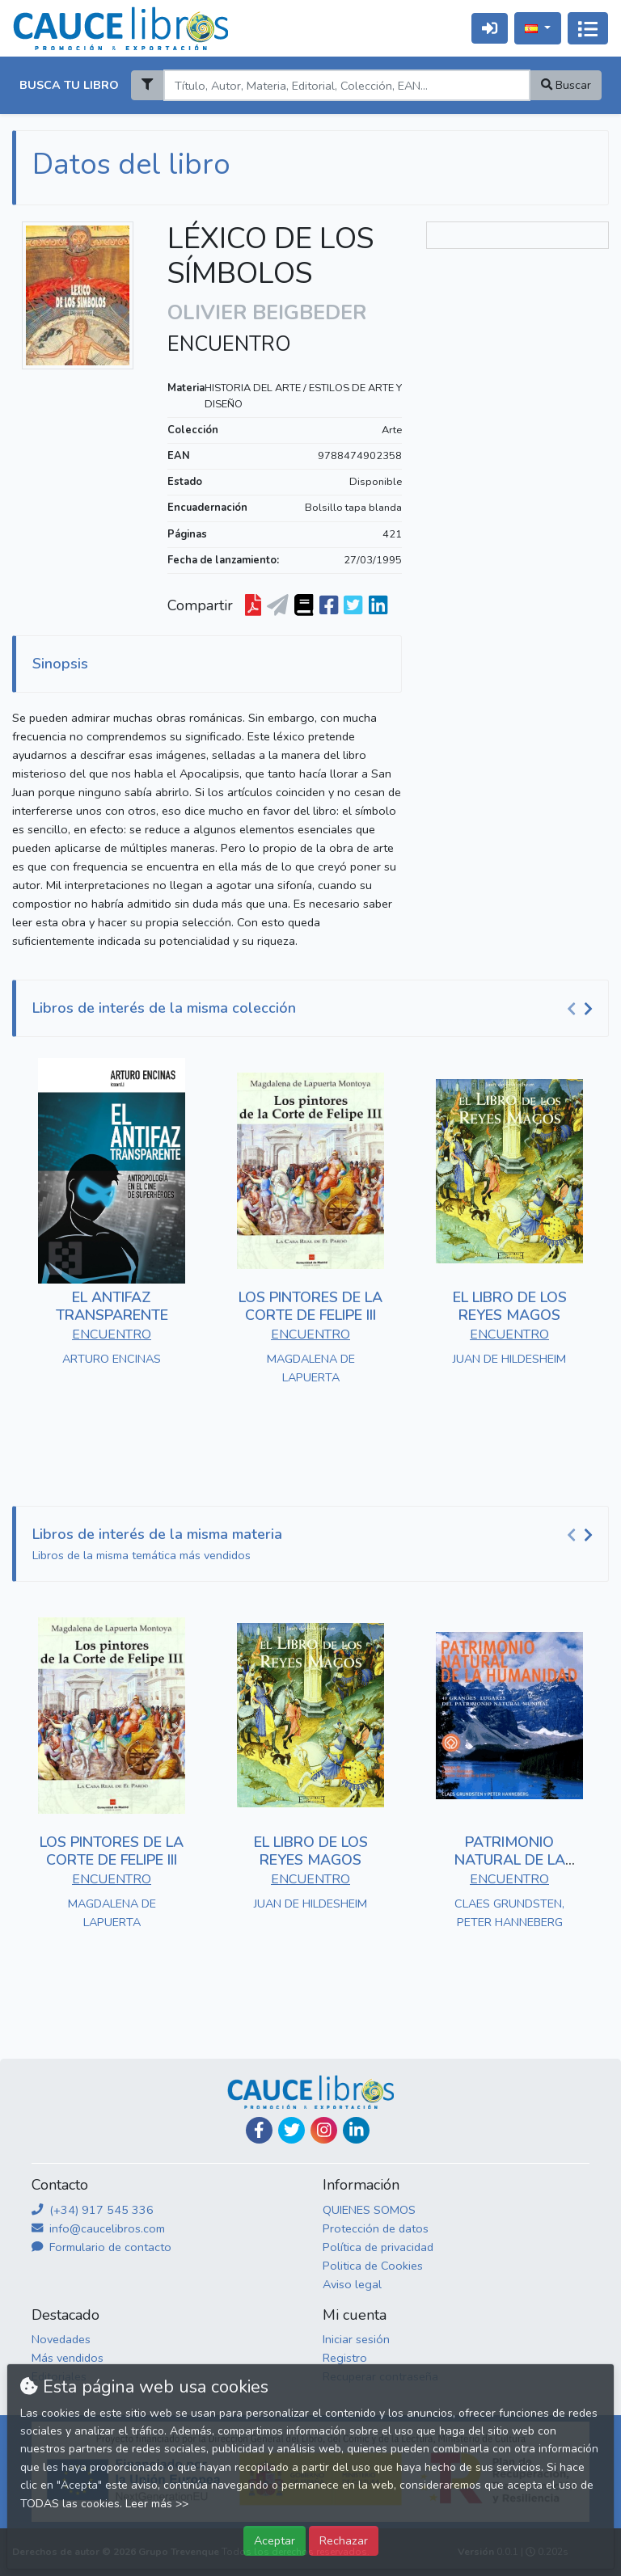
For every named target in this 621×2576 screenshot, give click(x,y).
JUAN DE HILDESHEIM (509, 1359)
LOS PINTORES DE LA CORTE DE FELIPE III (310, 1306)
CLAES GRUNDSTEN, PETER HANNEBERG (509, 1912)
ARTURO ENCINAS (111, 1359)
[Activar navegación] (588, 28)
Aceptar (274, 2540)
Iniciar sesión (356, 2339)
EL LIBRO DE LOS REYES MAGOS (510, 1306)
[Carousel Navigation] (582, 1009)
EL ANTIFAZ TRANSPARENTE (112, 1306)
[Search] (346, 85)
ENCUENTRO (229, 344)
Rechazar (343, 2540)
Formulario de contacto (101, 2247)
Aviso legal (352, 2284)
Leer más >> (156, 2503)
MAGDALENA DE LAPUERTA (311, 1368)
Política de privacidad (378, 2247)
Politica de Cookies (373, 2266)
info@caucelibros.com (98, 2228)
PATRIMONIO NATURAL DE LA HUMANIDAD (509, 1859)
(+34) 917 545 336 (93, 2210)
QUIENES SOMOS (369, 2210)
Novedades (61, 2339)
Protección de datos (376, 2228)
